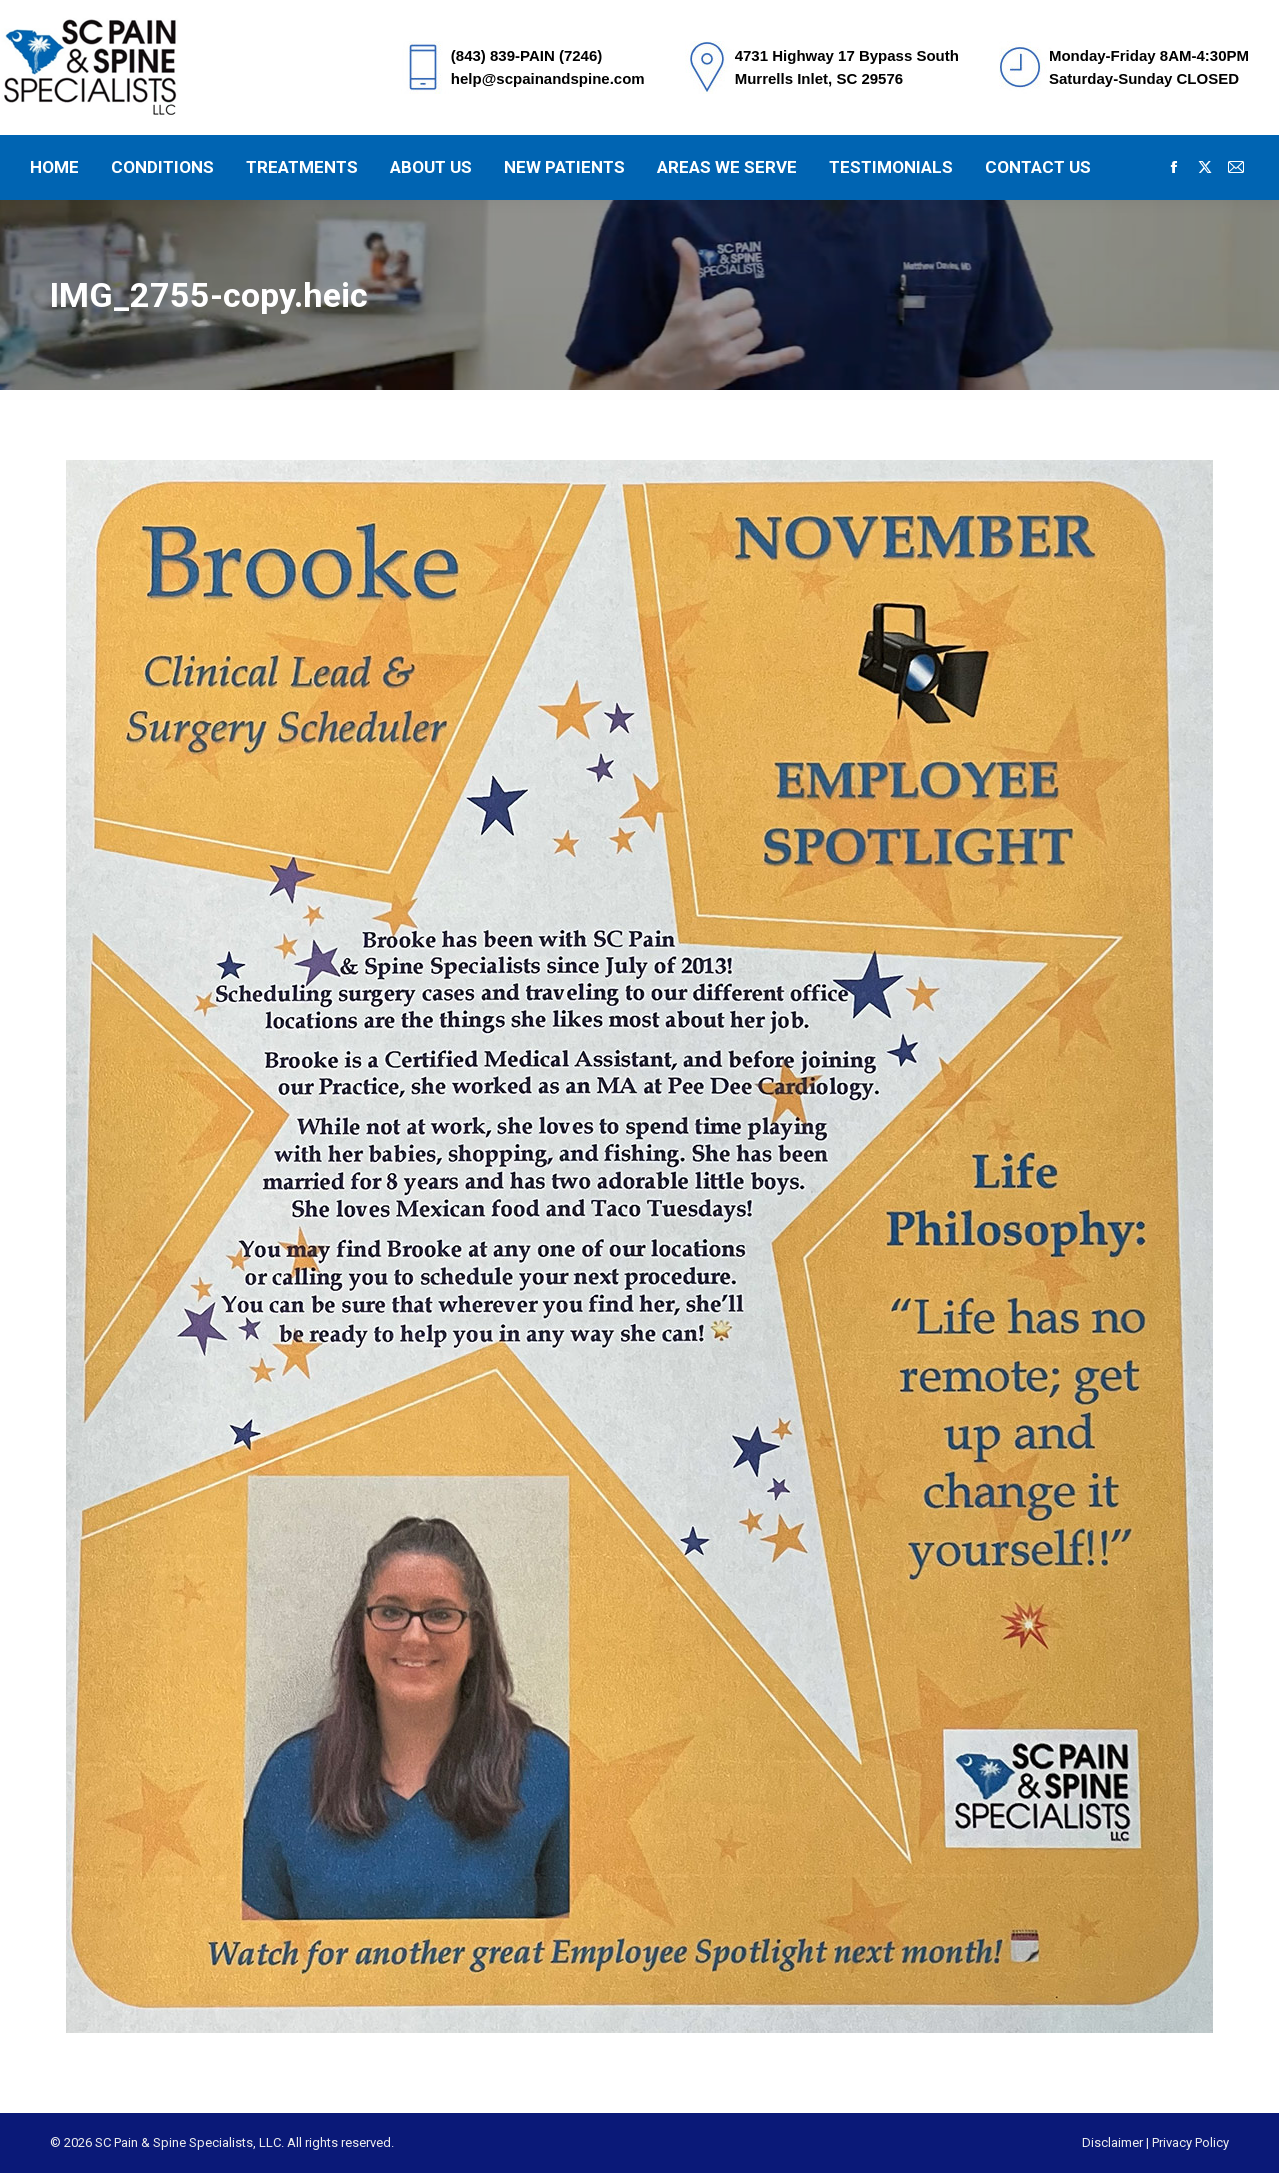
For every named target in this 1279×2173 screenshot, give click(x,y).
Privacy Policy (1190, 2142)
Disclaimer (1112, 2142)
